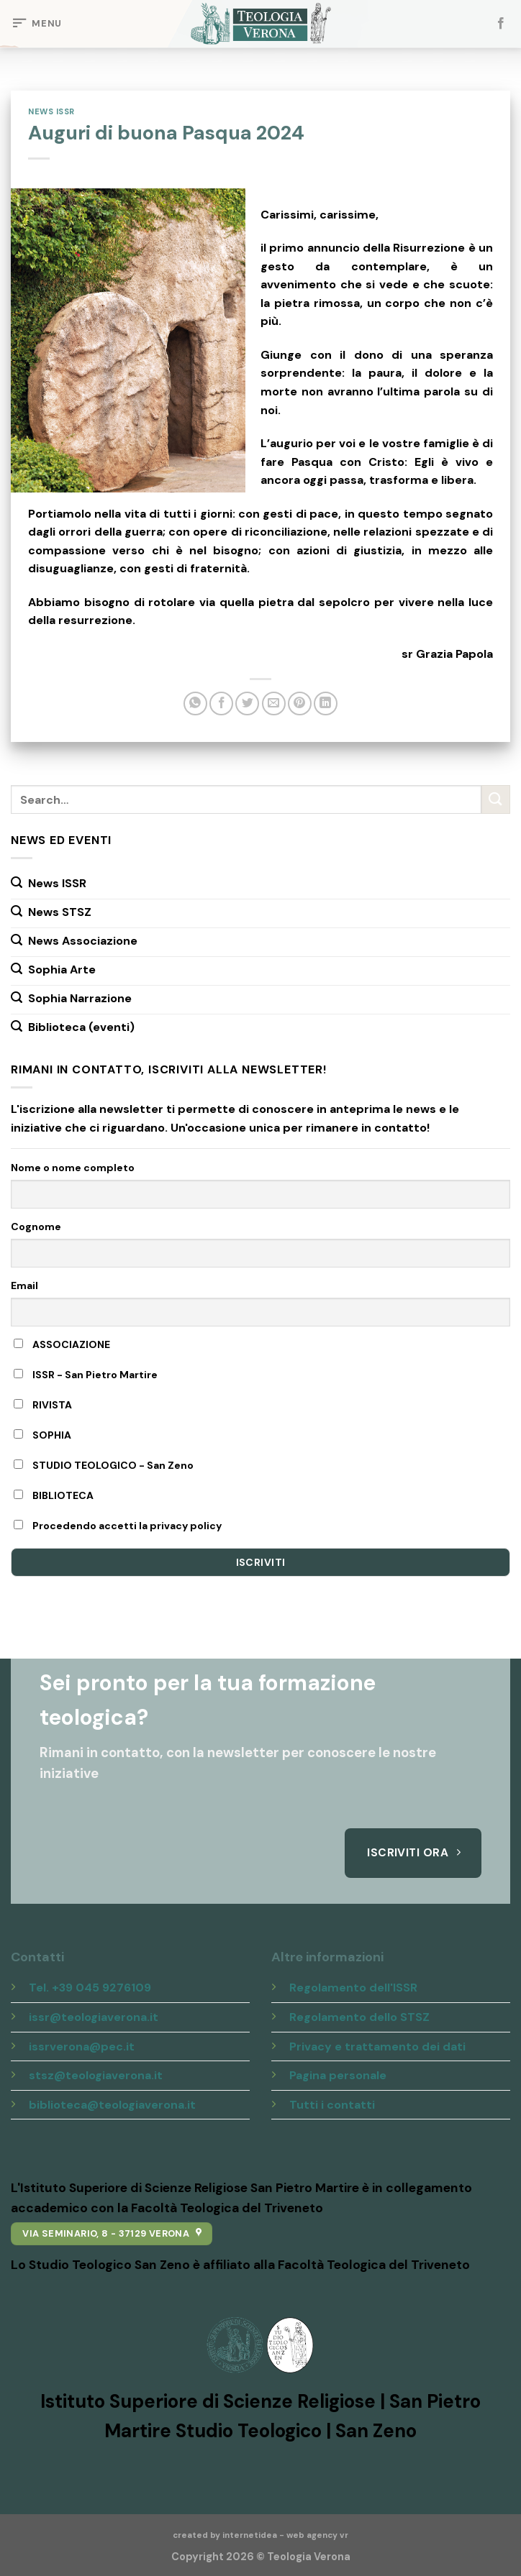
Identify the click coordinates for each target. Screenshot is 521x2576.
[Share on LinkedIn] (325, 703)
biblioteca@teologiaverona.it (112, 2104)
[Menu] (36, 24)
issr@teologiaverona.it (93, 2017)
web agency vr (317, 2535)
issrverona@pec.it (82, 2046)
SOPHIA (42, 1435)
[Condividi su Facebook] (221, 703)
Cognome (36, 1226)
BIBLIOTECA (54, 1495)
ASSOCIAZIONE (62, 1344)
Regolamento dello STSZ (359, 2017)
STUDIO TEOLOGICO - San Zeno (104, 1465)
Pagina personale (337, 2075)
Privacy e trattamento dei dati (377, 2046)
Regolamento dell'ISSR (353, 1987)
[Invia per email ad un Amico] (274, 703)
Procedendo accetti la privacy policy (118, 1525)
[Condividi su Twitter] (247, 703)
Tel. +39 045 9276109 (90, 1987)
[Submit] (495, 800)
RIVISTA (43, 1404)
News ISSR (51, 111)
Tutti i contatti (332, 2104)
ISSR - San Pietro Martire (86, 1374)
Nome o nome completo (73, 1167)
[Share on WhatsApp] (195, 703)
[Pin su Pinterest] (300, 703)
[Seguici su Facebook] (501, 23)
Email (24, 1285)
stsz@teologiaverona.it (96, 2075)
